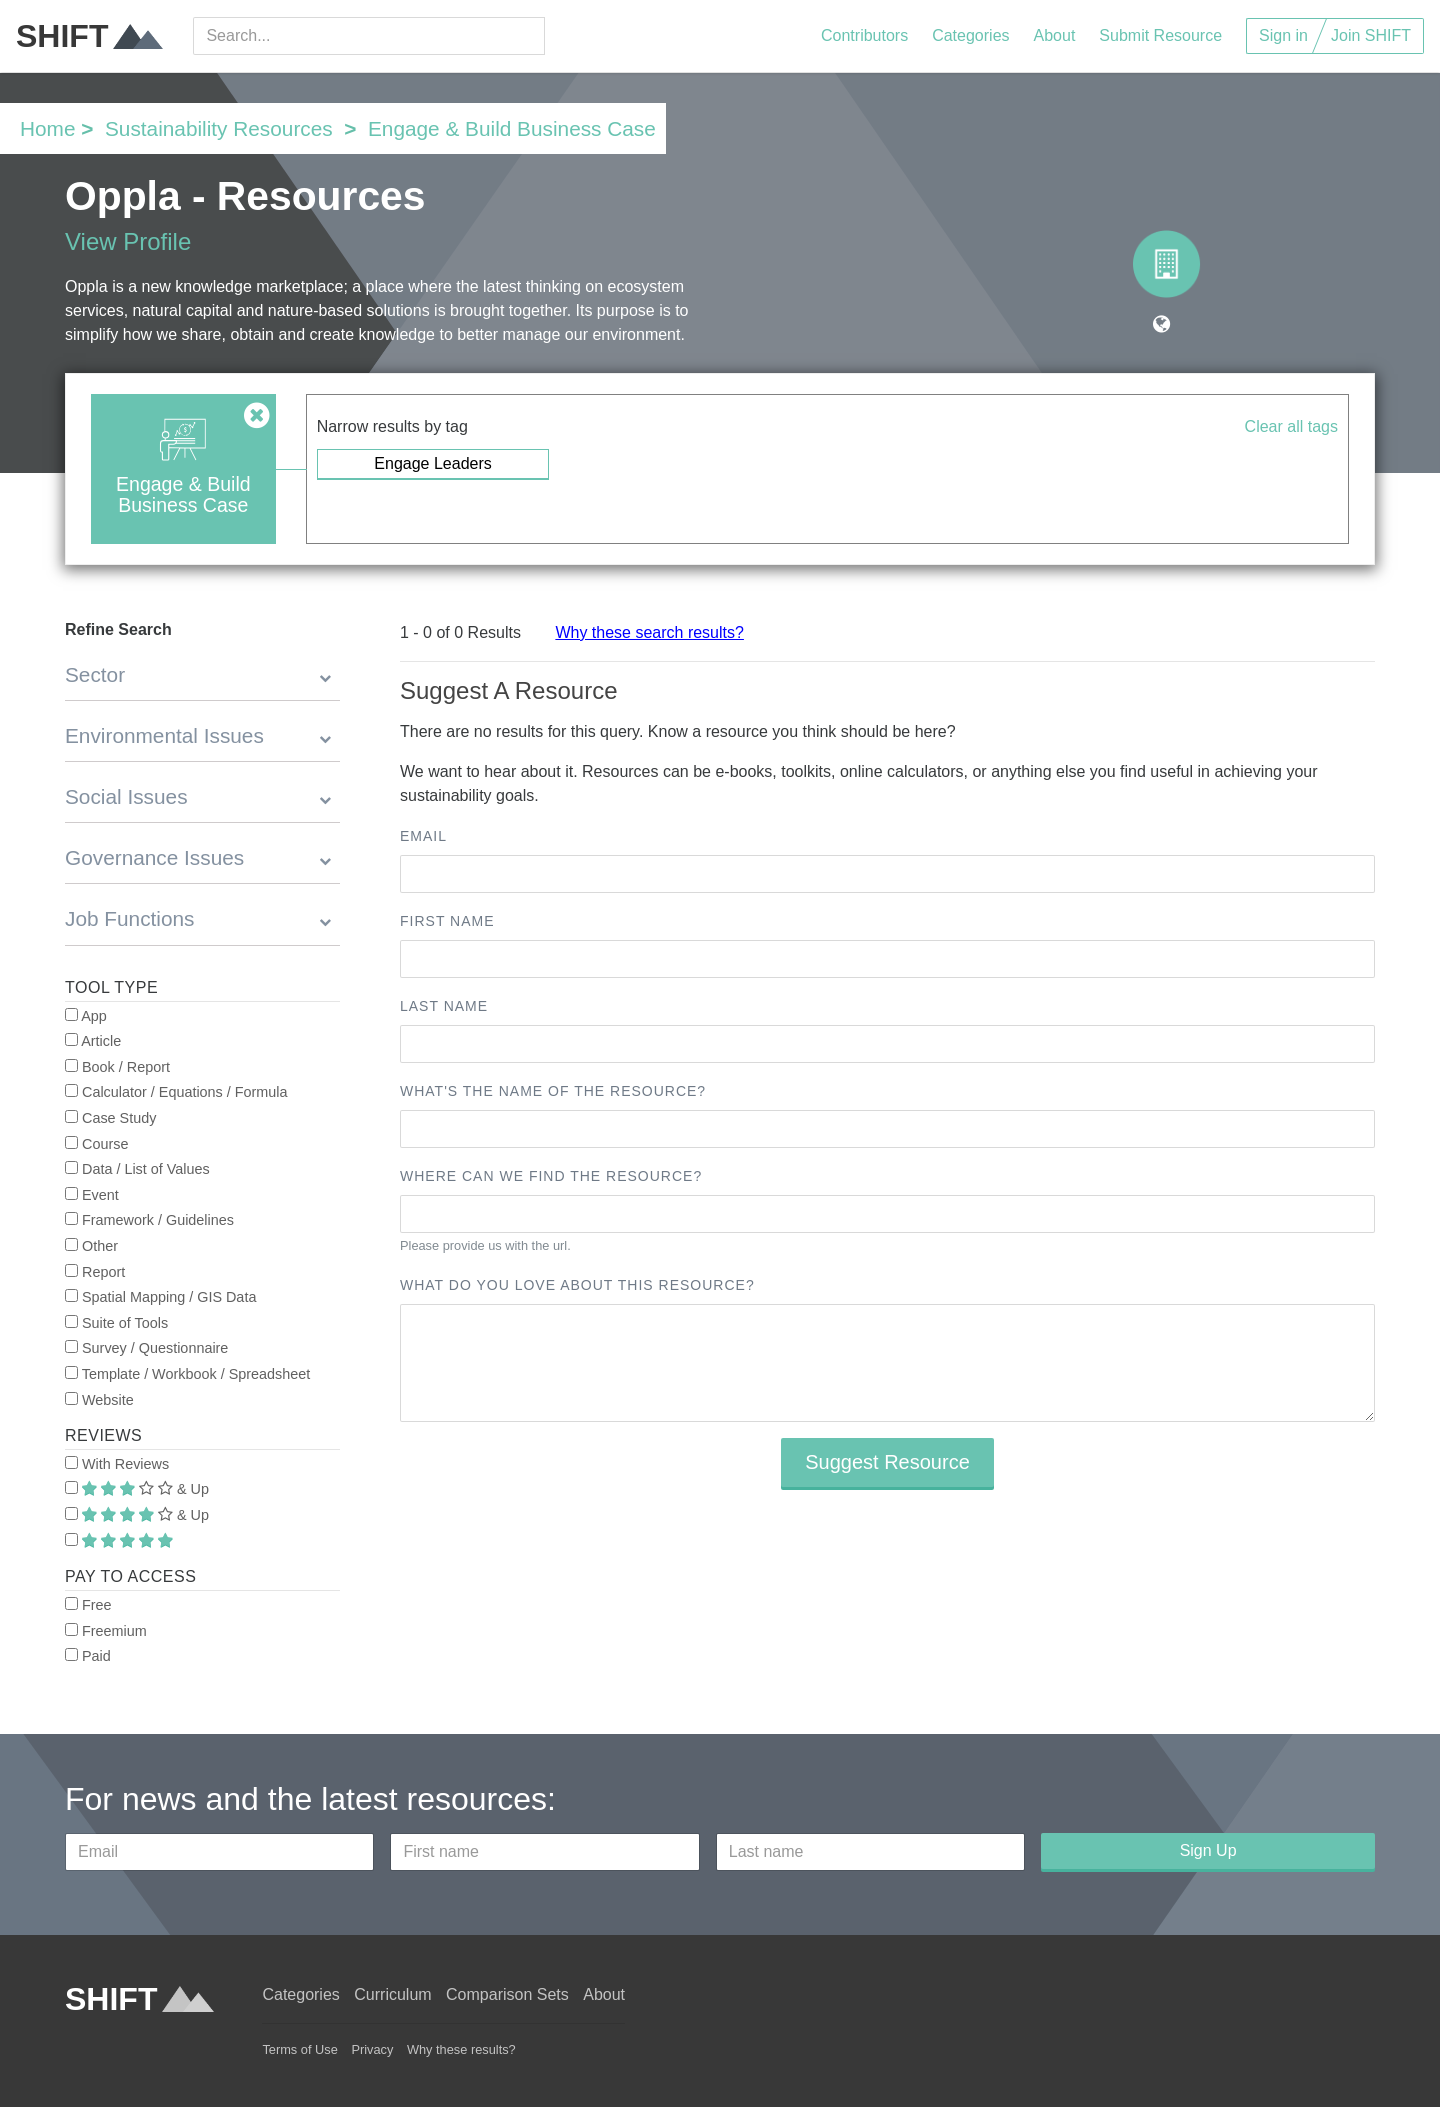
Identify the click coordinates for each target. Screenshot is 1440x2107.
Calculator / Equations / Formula (176, 1092)
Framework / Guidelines (149, 1220)
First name (447, 921)
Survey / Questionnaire (146, 1348)
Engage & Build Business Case (512, 128)
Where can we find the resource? (551, 1176)
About (1055, 35)
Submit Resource (1160, 35)
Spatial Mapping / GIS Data (160, 1297)
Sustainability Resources (219, 128)
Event (92, 1195)
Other (91, 1246)
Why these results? (461, 2049)
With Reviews (117, 1464)
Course (96, 1144)
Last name (444, 1006)
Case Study (110, 1118)
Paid (88, 1656)
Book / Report (117, 1067)
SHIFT (89, 36)
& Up (137, 1489)
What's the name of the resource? (553, 1091)
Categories (970, 35)
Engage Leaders (432, 463)
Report (95, 1272)
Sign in (1283, 35)
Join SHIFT (1371, 35)
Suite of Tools (116, 1323)
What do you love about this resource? (577, 1285)
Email (423, 836)
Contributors (864, 35)
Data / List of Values (137, 1169)
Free (88, 1605)
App (86, 1016)
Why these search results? (649, 632)
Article (93, 1041)
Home (47, 128)
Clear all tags (1291, 426)
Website (99, 1400)
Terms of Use (299, 2049)
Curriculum (392, 1994)
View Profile (128, 241)
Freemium (106, 1631)
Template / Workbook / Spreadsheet (187, 1374)
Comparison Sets (507, 1994)
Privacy (372, 2049)
